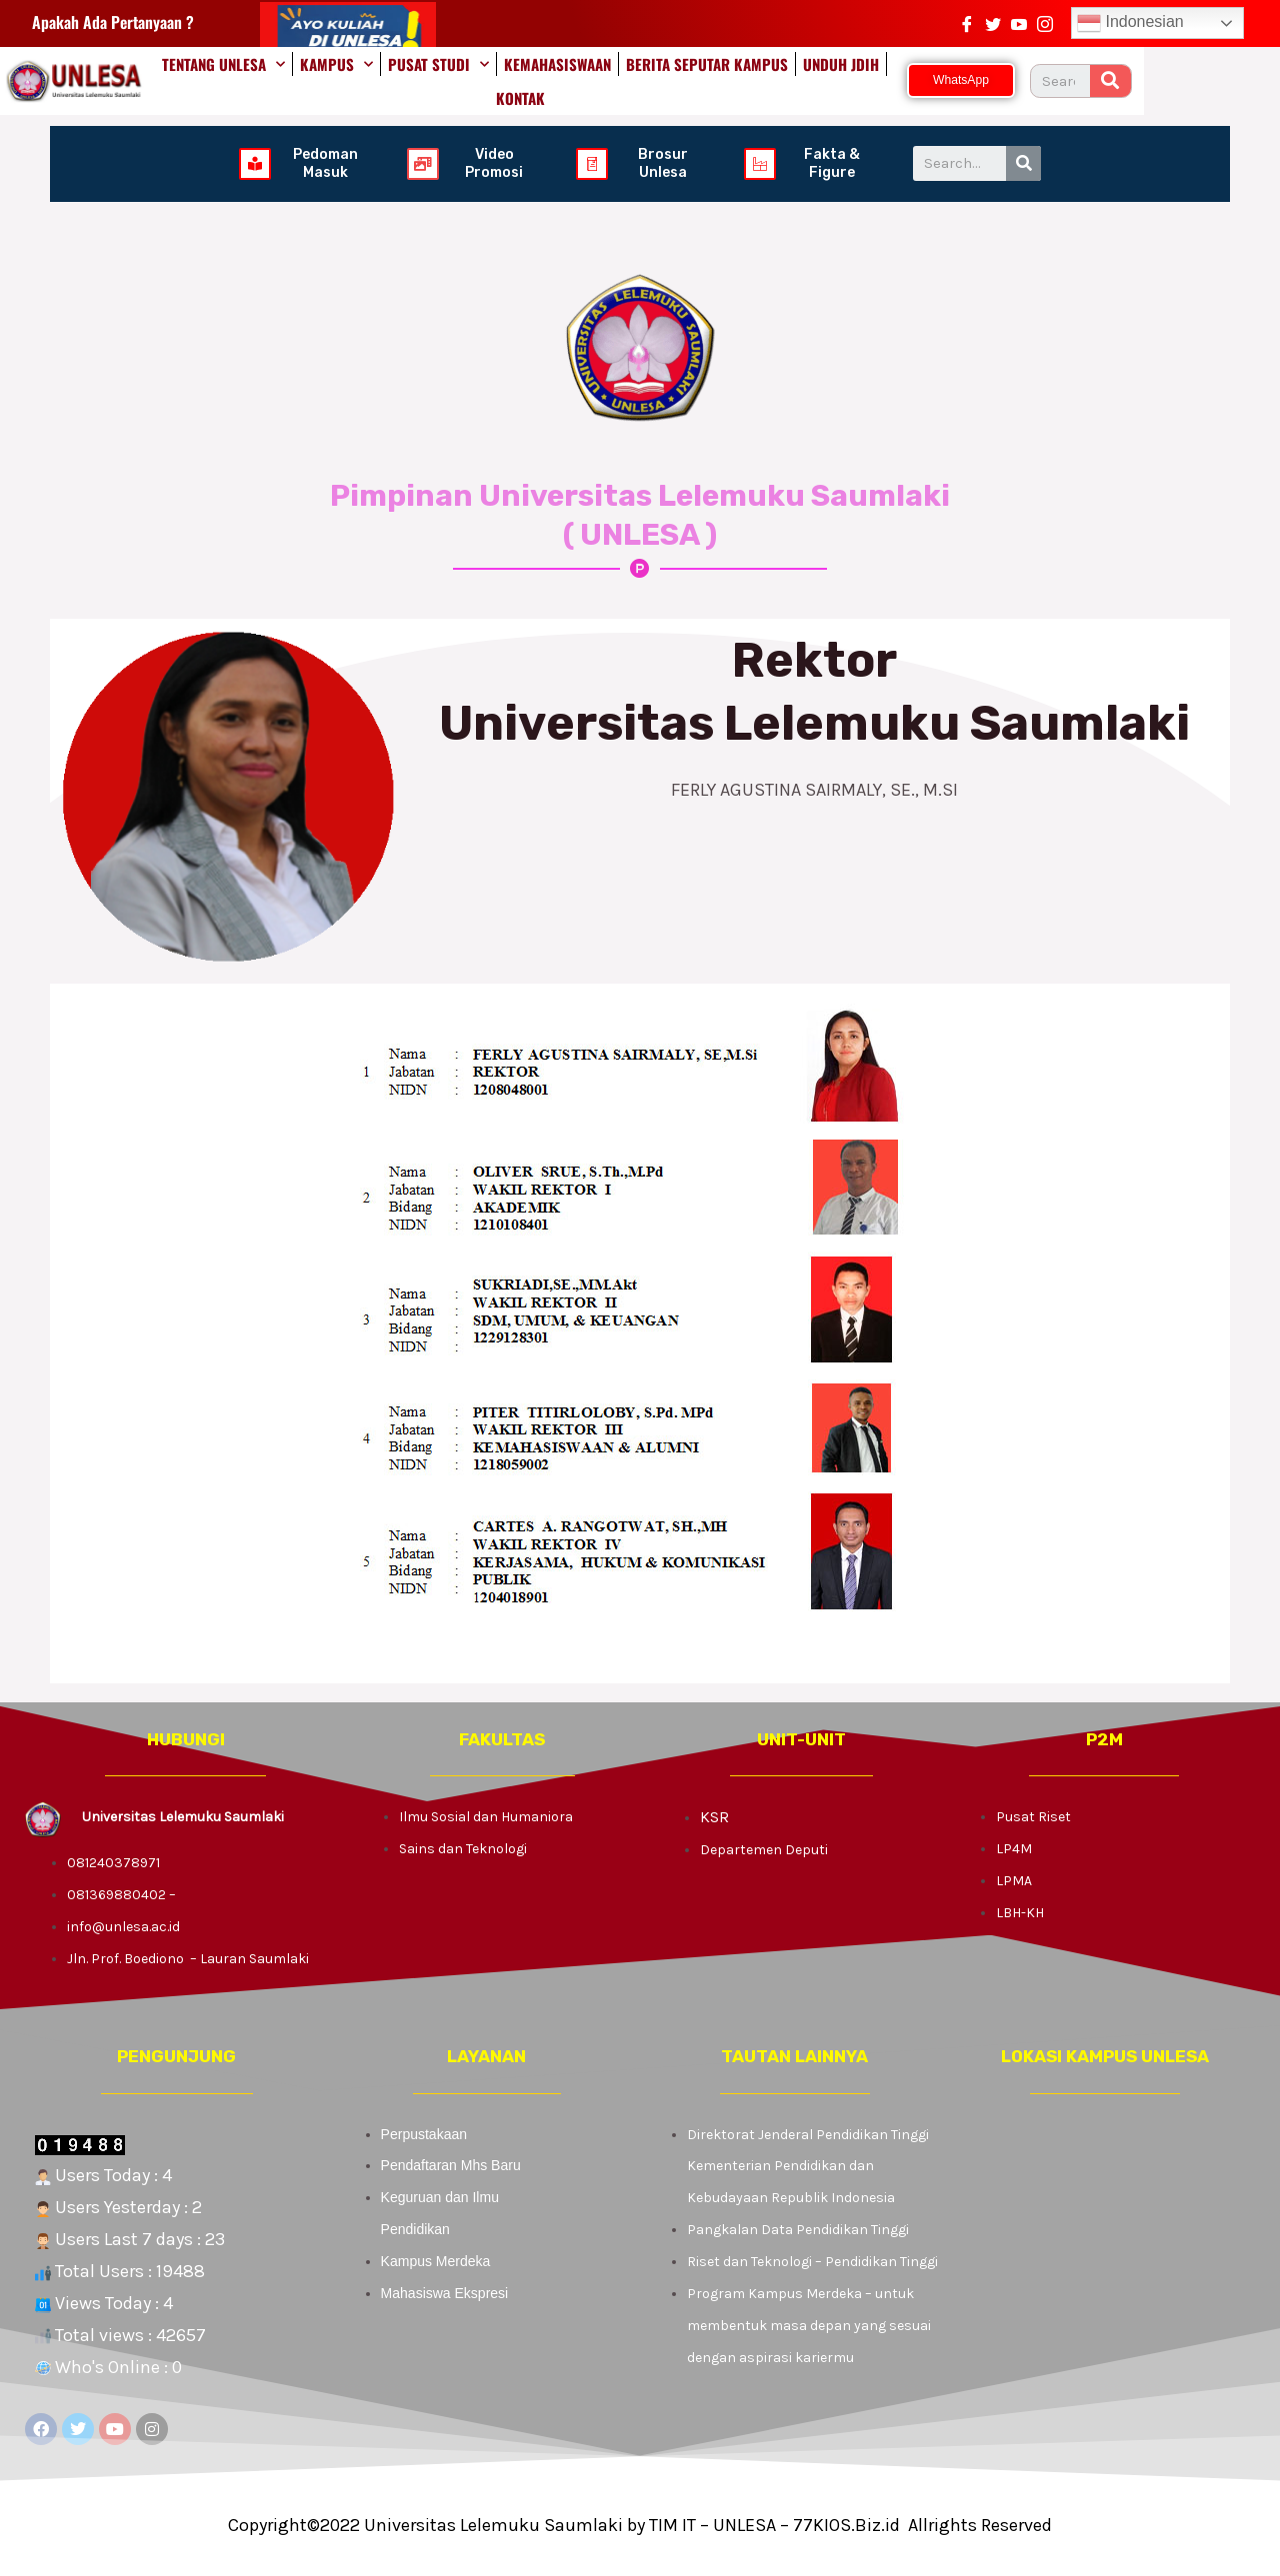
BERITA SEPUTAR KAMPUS (737, 79)
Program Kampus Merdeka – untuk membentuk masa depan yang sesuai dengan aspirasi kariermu (809, 2321)
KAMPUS (366, 79)
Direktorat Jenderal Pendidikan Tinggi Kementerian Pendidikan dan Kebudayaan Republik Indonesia (808, 2162)
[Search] (1246, 79)
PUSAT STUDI (468, 79)
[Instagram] (1045, 23)
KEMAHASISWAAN (587, 79)
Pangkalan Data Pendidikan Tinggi (798, 2225)
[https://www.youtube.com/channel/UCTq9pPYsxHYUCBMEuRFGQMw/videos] (1019, 23)
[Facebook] (967, 23)
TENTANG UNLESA (253, 79)
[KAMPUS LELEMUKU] (1105, 2265)
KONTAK (948, 79)
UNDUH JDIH (871, 79)
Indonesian (1130, 23)
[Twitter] (993, 23)
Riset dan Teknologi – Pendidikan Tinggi (812, 2257)
